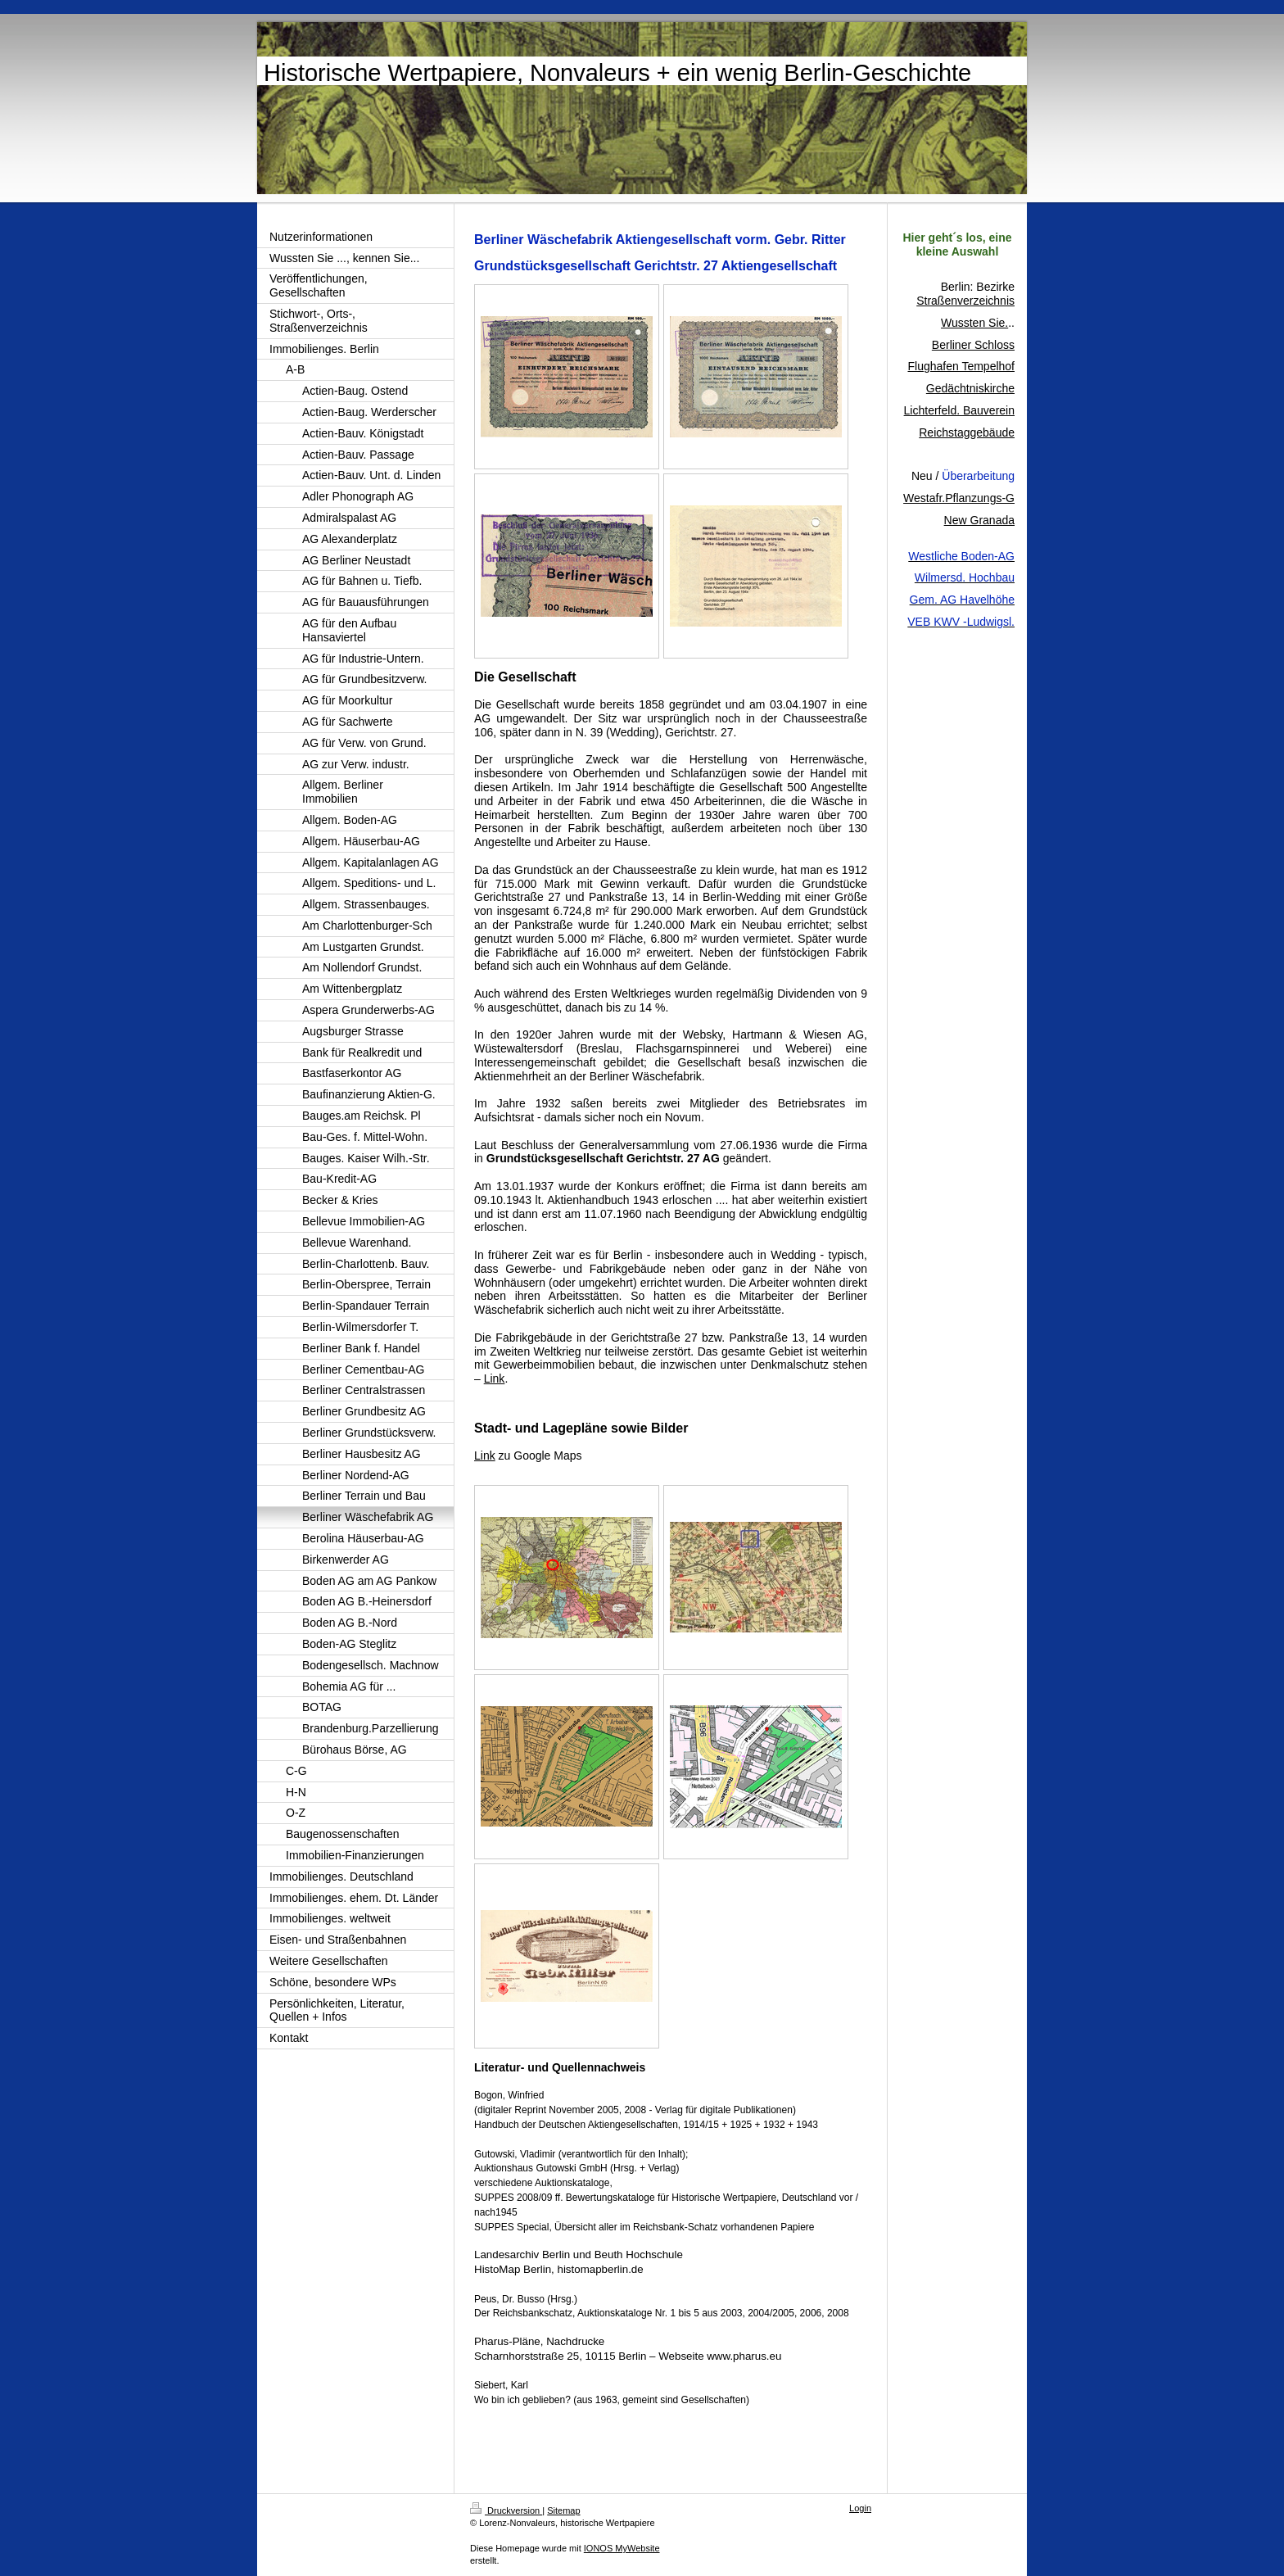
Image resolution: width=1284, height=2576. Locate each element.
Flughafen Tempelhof (961, 366)
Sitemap (563, 2510)
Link (494, 1378)
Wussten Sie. (974, 322)
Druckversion (506, 2510)
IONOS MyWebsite (622, 2548)
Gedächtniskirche (970, 388)
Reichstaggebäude (967, 432)
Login (860, 2508)
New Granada (979, 520)
